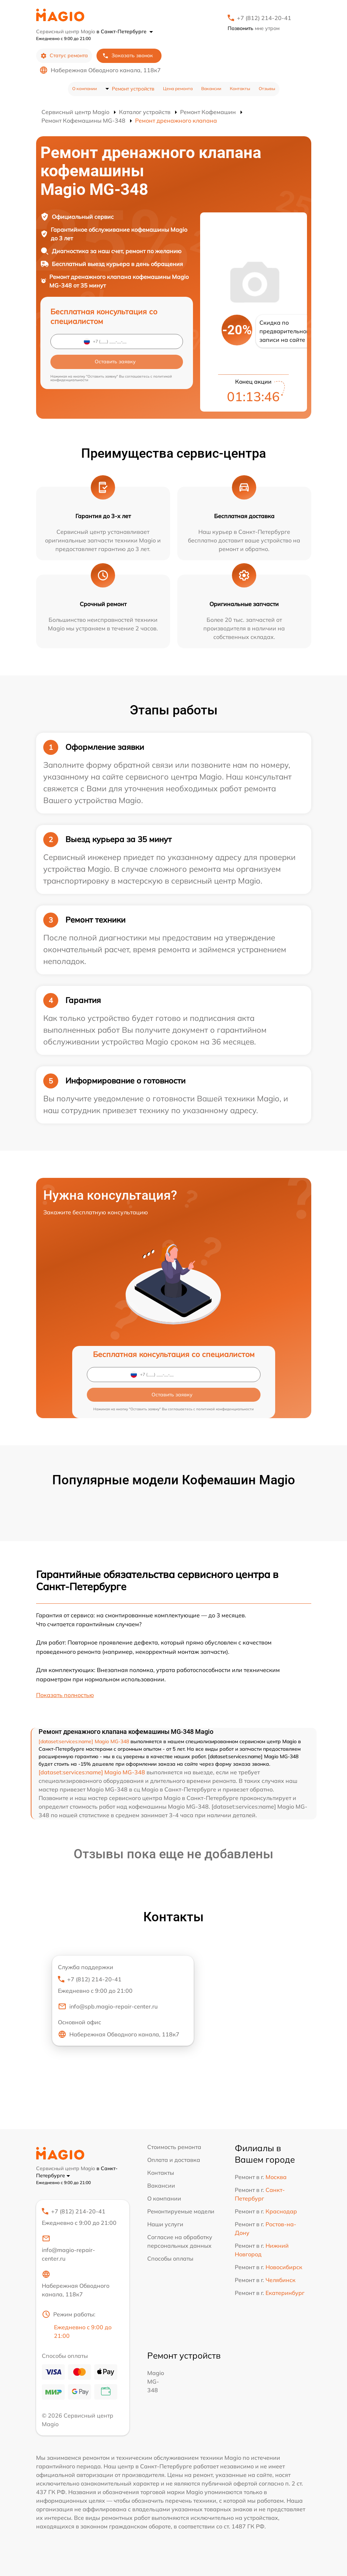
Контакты (240, 88)
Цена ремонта (178, 88)
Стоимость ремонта (174, 2146)
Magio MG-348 (155, 2381)
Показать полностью (65, 1695)
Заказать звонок (127, 55)
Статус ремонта (64, 55)
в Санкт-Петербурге (124, 31)
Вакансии (211, 88)
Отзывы (267, 88)
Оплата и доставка (173, 2159)
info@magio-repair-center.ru (68, 2248)
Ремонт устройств (133, 88)
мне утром (253, 28)
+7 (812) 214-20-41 (264, 17)
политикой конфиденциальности (225, 1409)
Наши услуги (165, 2224)
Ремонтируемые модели (180, 2211)
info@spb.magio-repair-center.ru (108, 2006)
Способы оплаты (170, 2258)
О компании (84, 88)
